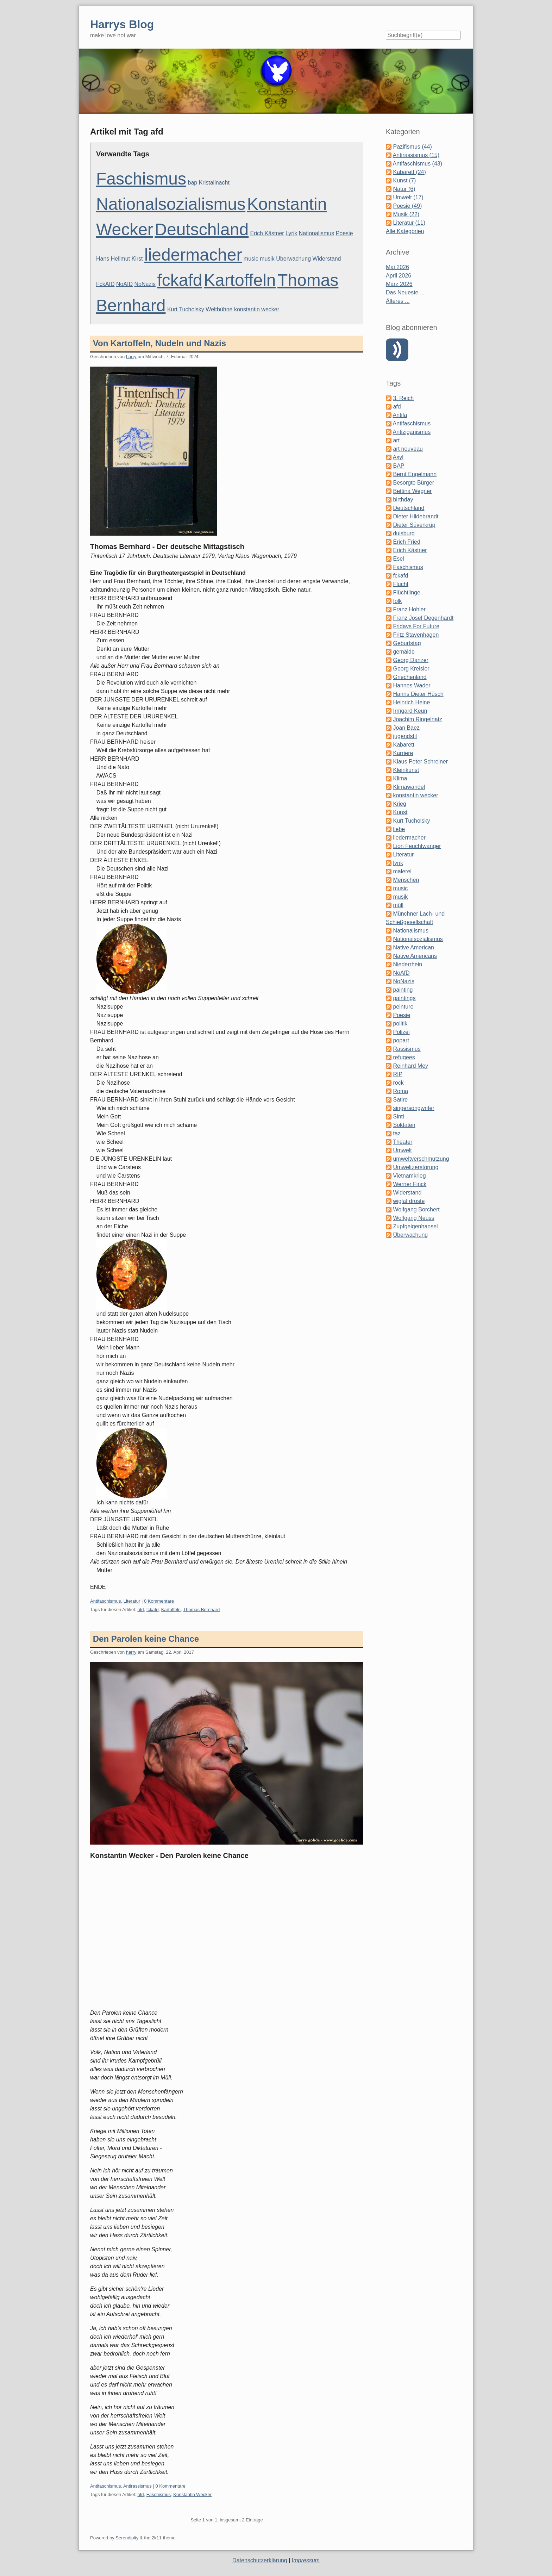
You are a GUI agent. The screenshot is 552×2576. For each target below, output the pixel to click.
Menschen (406, 880)
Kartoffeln (240, 280)
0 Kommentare (159, 1601)
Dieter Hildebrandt (415, 516)
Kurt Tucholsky (185, 309)
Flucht (400, 584)
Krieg (399, 804)
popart (401, 1040)
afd (140, 1609)
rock (398, 1083)
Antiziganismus (412, 432)
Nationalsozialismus (170, 204)
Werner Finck (409, 1184)
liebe (399, 829)
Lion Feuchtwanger (417, 846)
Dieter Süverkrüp (414, 525)
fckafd (179, 280)
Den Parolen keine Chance (146, 1638)
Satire (400, 1100)
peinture (403, 1007)
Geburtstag (407, 643)
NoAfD (124, 284)
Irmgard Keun (410, 711)
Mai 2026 (397, 267)
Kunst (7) (404, 180)
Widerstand (327, 259)
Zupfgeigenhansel (415, 1226)
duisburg (403, 533)
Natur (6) (404, 189)
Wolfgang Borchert (416, 1209)
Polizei (401, 1032)
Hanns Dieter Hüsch (418, 694)
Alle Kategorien (405, 231)
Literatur (132, 1601)
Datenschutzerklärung (259, 2560)
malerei (402, 871)
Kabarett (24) (409, 172)
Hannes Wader (411, 685)
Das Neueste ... (405, 292)
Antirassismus (137, 2486)
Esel (398, 559)
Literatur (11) (409, 223)
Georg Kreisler (411, 669)
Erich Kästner (267, 233)
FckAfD (105, 284)
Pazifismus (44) (412, 147)
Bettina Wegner (412, 491)
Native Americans (415, 956)
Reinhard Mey (410, 1066)
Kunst (400, 812)
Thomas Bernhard (201, 1609)
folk (397, 601)
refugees (404, 1057)
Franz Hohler (409, 609)
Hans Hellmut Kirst (119, 259)
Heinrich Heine (411, 702)
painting (403, 990)
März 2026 (399, 284)
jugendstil (405, 736)
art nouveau (408, 449)
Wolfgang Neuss (413, 1218)
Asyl (398, 457)
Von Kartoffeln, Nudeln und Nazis (159, 343)
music (251, 259)
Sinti (398, 1116)
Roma (400, 1091)
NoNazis (144, 284)
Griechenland (409, 677)
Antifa (400, 415)
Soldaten (404, 1125)
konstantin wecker (256, 309)
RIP (397, 1074)
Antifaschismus (105, 1601)
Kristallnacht (214, 183)
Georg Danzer (410, 660)
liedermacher (193, 254)
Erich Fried (406, 542)
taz (396, 1133)
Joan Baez (406, 728)
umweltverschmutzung (421, 1159)
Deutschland (202, 229)
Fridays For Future (416, 626)
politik (400, 1024)
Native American (413, 947)
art (396, 440)
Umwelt (402, 1150)
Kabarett (403, 745)
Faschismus (141, 178)
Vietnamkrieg (409, 1176)
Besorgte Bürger (413, 483)
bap (192, 183)
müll (398, 905)
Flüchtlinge (406, 592)
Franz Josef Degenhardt (423, 618)
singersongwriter (413, 1108)
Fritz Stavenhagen (416, 635)
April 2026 (398, 276)
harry (131, 356)
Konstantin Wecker (192, 2494)
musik (267, 259)
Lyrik (291, 233)
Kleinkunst (406, 770)
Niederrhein (407, 964)
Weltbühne (219, 309)
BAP (398, 466)
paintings (404, 998)
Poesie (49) (407, 206)
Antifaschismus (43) (418, 164)
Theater (402, 1142)
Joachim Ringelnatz (417, 719)
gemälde (403, 652)
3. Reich (403, 398)
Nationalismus (316, 233)
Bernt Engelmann (415, 474)
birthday (403, 500)
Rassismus (406, 1049)
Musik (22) (406, 214)
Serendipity (126, 2537)
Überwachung (293, 259)
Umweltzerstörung (415, 1167)
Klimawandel (409, 787)
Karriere (403, 753)
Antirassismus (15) (416, 155)
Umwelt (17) (408, 197)
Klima (400, 778)
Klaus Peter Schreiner (420, 762)
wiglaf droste (409, 1201)
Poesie (344, 233)
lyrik (398, 863)
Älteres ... (398, 301)
